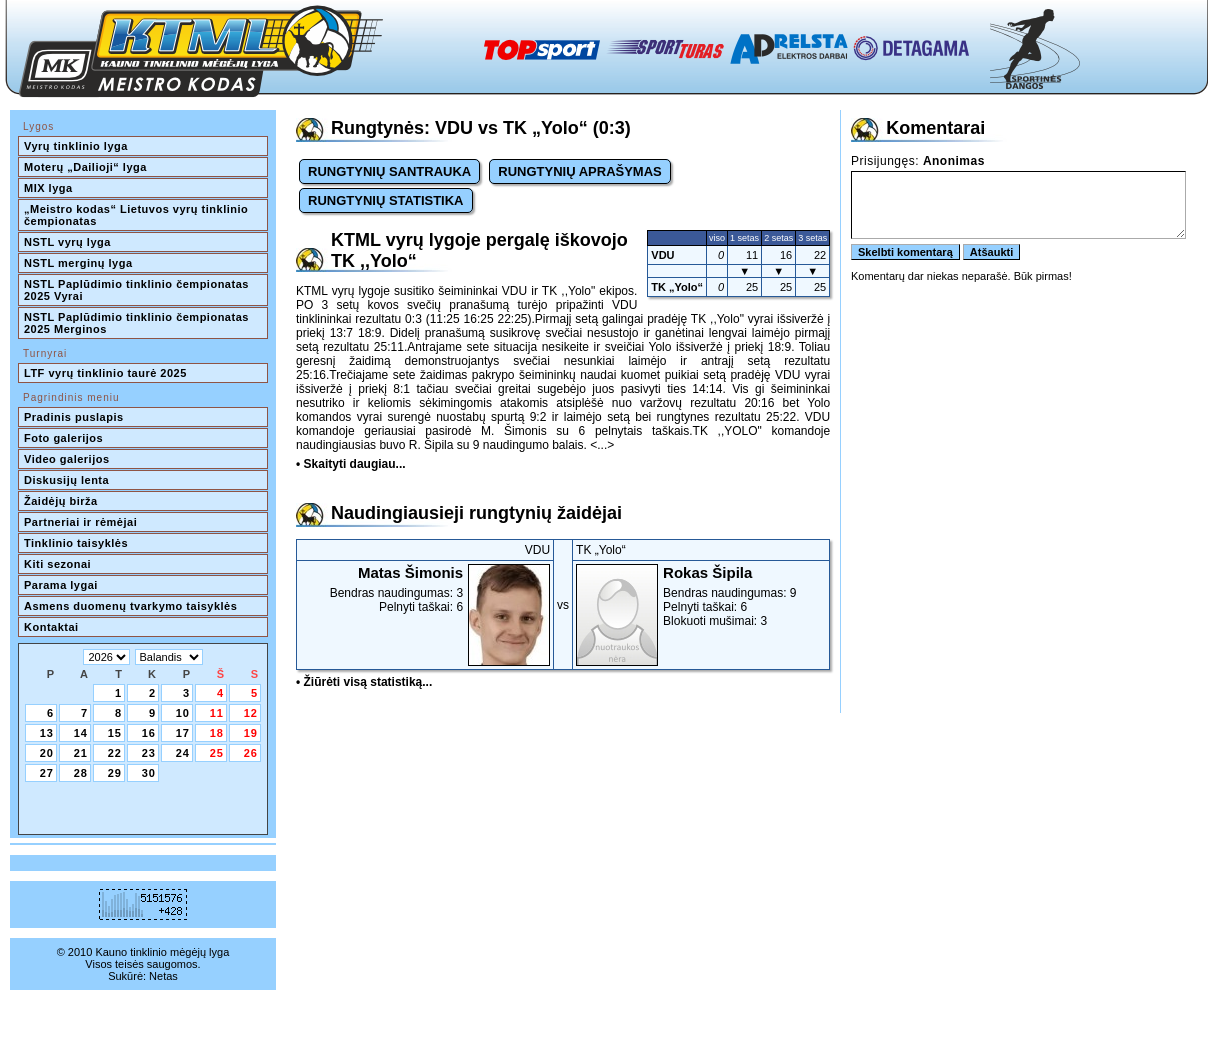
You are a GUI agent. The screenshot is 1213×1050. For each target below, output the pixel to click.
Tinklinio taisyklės (76, 543)
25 (217, 753)
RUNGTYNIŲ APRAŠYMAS (579, 171)
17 (183, 733)
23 (149, 753)
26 (251, 753)
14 (81, 733)
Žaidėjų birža (61, 501)
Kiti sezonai (57, 564)
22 (115, 753)
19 (251, 733)
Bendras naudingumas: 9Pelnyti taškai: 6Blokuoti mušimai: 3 (701, 596)
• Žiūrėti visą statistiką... (364, 682)
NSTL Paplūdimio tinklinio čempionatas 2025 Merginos (138, 323)
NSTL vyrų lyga (67, 242)
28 (81, 773)
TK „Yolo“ (677, 287)
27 (47, 773)
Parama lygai (61, 585)
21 (81, 753)
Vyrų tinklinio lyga (76, 146)
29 (115, 773)
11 (217, 713)
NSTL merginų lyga (78, 263)
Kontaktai (51, 627)
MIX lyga (48, 188)
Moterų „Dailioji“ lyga (85, 167)
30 (149, 773)
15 (115, 733)
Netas (163, 976)
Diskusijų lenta (66, 480)
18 (217, 733)
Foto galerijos (63, 438)
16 (149, 733)
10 (183, 713)
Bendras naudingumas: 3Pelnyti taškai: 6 (425, 589)
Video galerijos (67, 459)
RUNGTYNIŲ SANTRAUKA (389, 171)
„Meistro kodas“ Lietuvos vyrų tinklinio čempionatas (138, 215)
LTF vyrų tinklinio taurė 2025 (105, 373)
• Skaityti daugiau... (351, 464)
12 (251, 713)
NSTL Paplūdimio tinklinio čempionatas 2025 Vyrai (138, 290)
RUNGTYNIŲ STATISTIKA (386, 200)
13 (47, 733)
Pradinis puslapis (74, 417)
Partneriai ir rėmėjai (80, 522)
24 (183, 753)
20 (47, 753)
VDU (662, 255)
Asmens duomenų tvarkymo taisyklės (130, 606)
